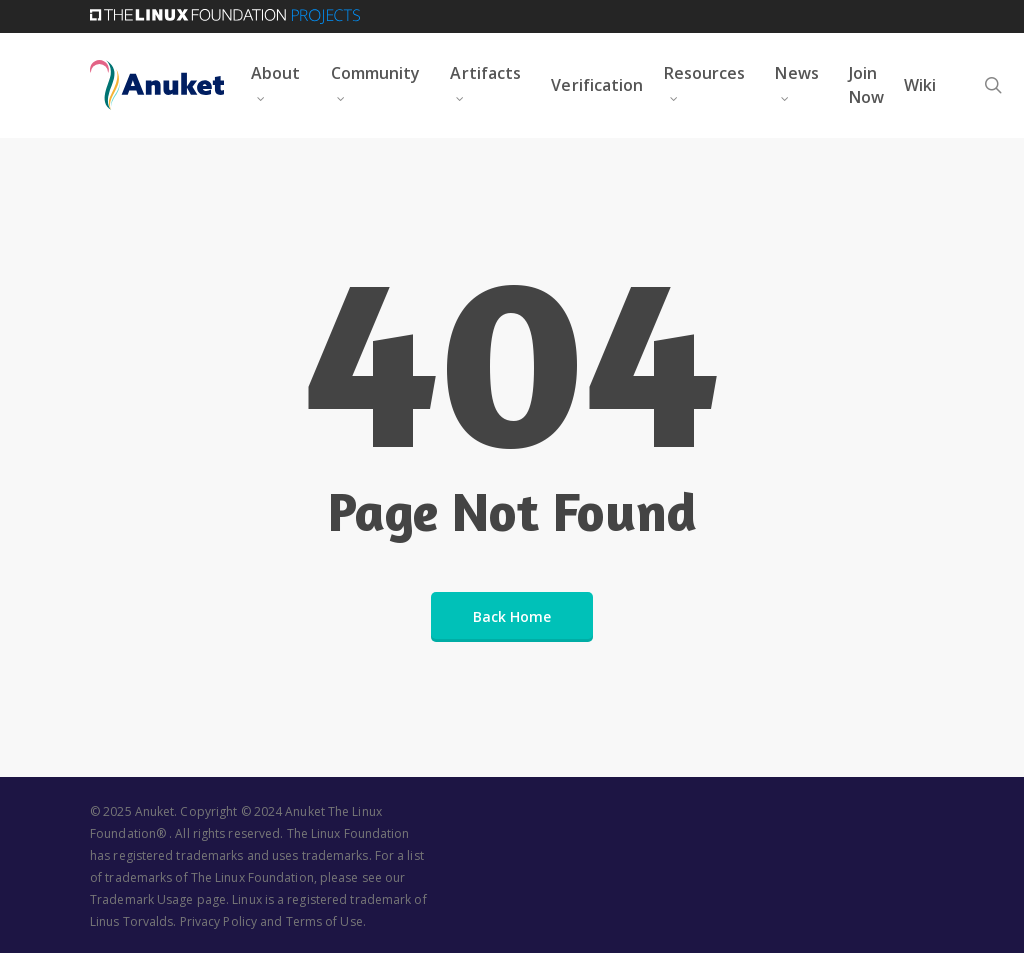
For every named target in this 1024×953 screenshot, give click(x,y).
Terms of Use (324, 921)
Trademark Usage (142, 899)
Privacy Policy (218, 921)
